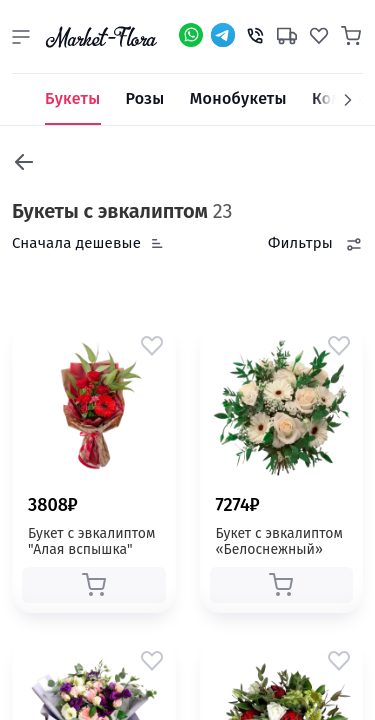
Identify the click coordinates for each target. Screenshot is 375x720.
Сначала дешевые (76, 243)
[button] (21, 37)
